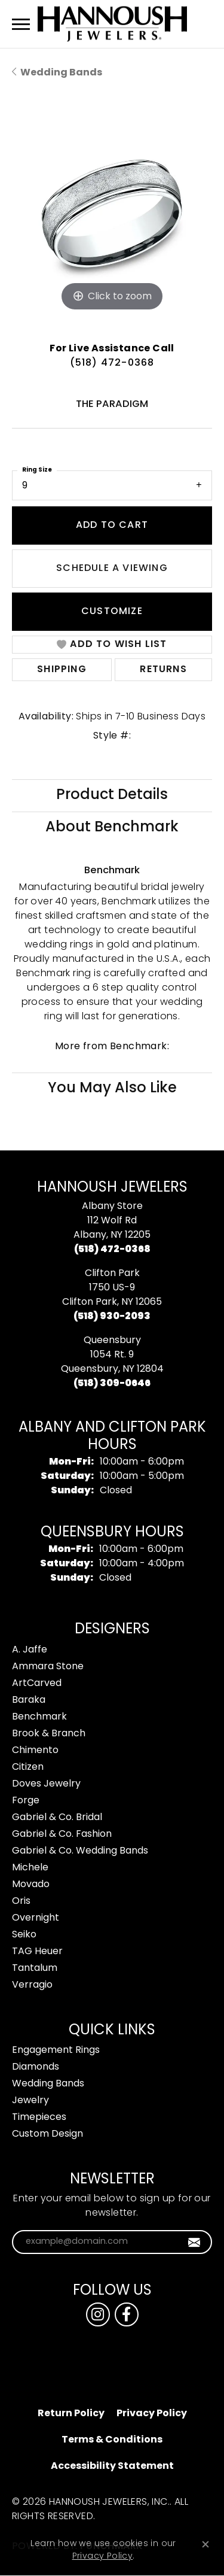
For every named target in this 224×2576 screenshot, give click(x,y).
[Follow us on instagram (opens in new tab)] (98, 2314)
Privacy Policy (151, 2413)
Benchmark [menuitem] (39, 1717)
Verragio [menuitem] (32, 1985)
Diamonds (35, 2067)
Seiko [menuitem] (24, 1935)
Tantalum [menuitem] (34, 1968)
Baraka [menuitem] (28, 1700)
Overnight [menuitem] (35, 1918)
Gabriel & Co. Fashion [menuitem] (62, 1834)
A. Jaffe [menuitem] (29, 1650)
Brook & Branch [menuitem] (48, 1734)
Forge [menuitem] (25, 1801)
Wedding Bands (61, 73)
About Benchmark (112, 828)
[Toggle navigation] (21, 24)
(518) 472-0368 (112, 363)
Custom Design (47, 2134)
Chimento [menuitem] (35, 1750)
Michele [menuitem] (30, 1868)
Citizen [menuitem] (28, 1767)
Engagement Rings (56, 2050)
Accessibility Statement (112, 2466)
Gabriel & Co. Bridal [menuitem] (57, 1817)
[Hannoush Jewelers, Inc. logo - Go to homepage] (112, 23)
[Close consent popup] (205, 2544)
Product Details (112, 795)
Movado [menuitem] (31, 1884)
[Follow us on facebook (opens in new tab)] (127, 2314)
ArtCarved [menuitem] (37, 1683)
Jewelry (30, 2101)
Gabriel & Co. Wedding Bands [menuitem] (80, 1851)
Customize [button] (112, 611)
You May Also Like (112, 1089)
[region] (112, 214)
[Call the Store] (112, 1249)
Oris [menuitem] (21, 1901)
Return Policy (71, 2413)
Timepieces (39, 2117)
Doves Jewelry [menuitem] (46, 1784)
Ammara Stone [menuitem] (48, 1667)
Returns (163, 670)
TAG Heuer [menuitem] (37, 1952)
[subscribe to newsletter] (194, 2242)
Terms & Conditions (112, 2440)
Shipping (62, 670)
